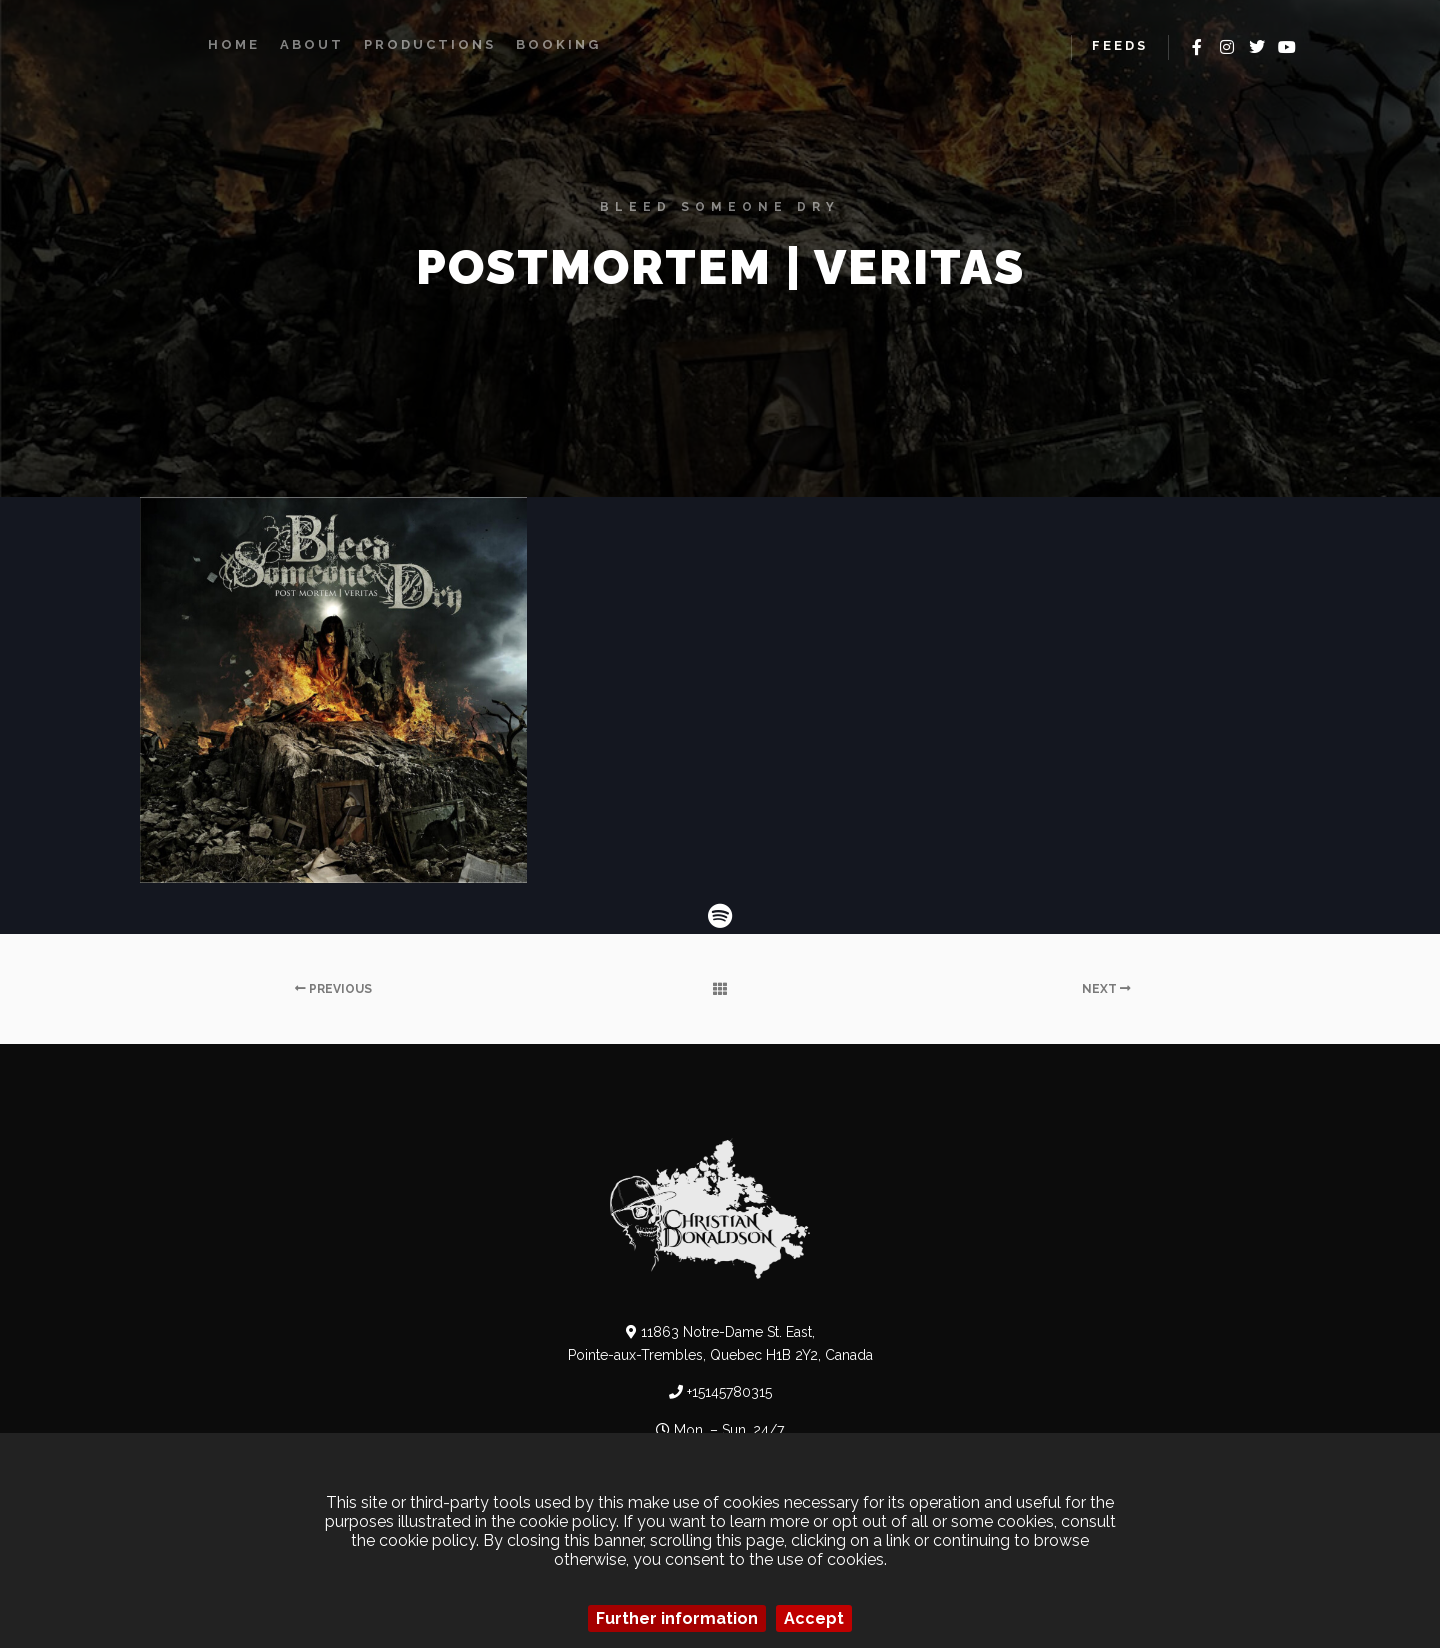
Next (1106, 989)
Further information (677, 1618)
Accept (814, 1618)
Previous (333, 989)
